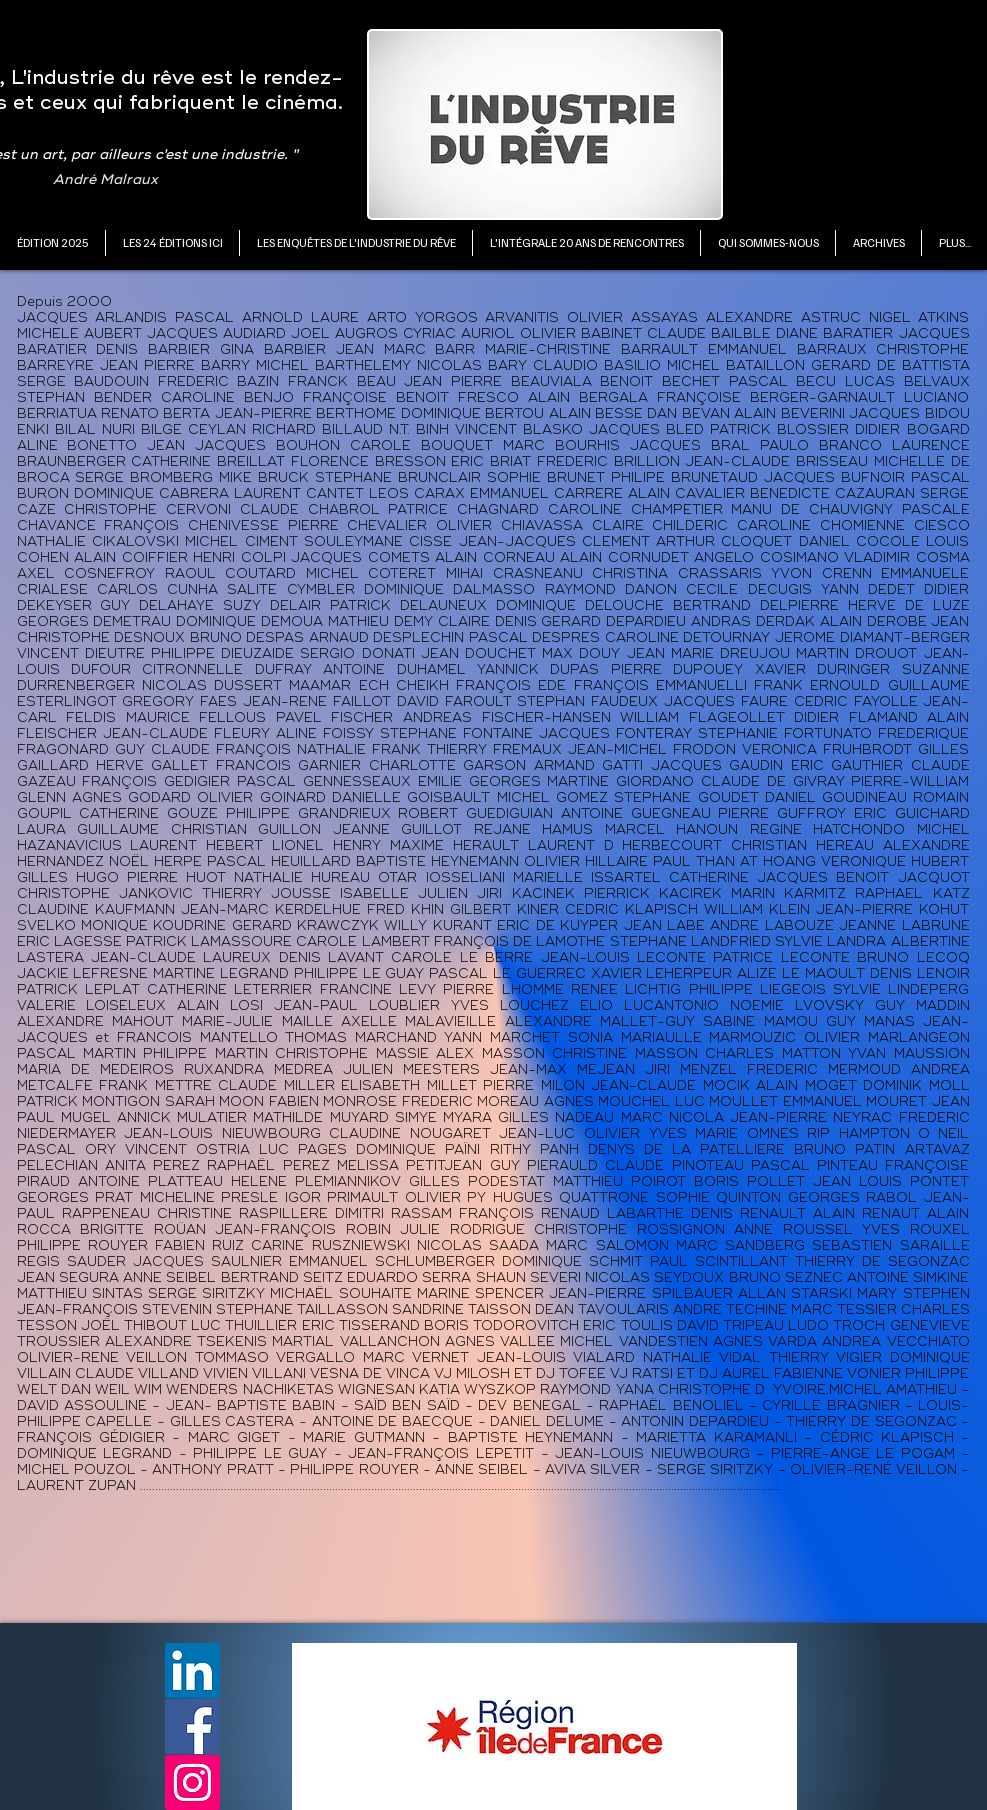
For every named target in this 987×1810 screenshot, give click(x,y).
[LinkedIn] (192, 1670)
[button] (172, 243)
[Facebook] (192, 1726)
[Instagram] (192, 1782)
